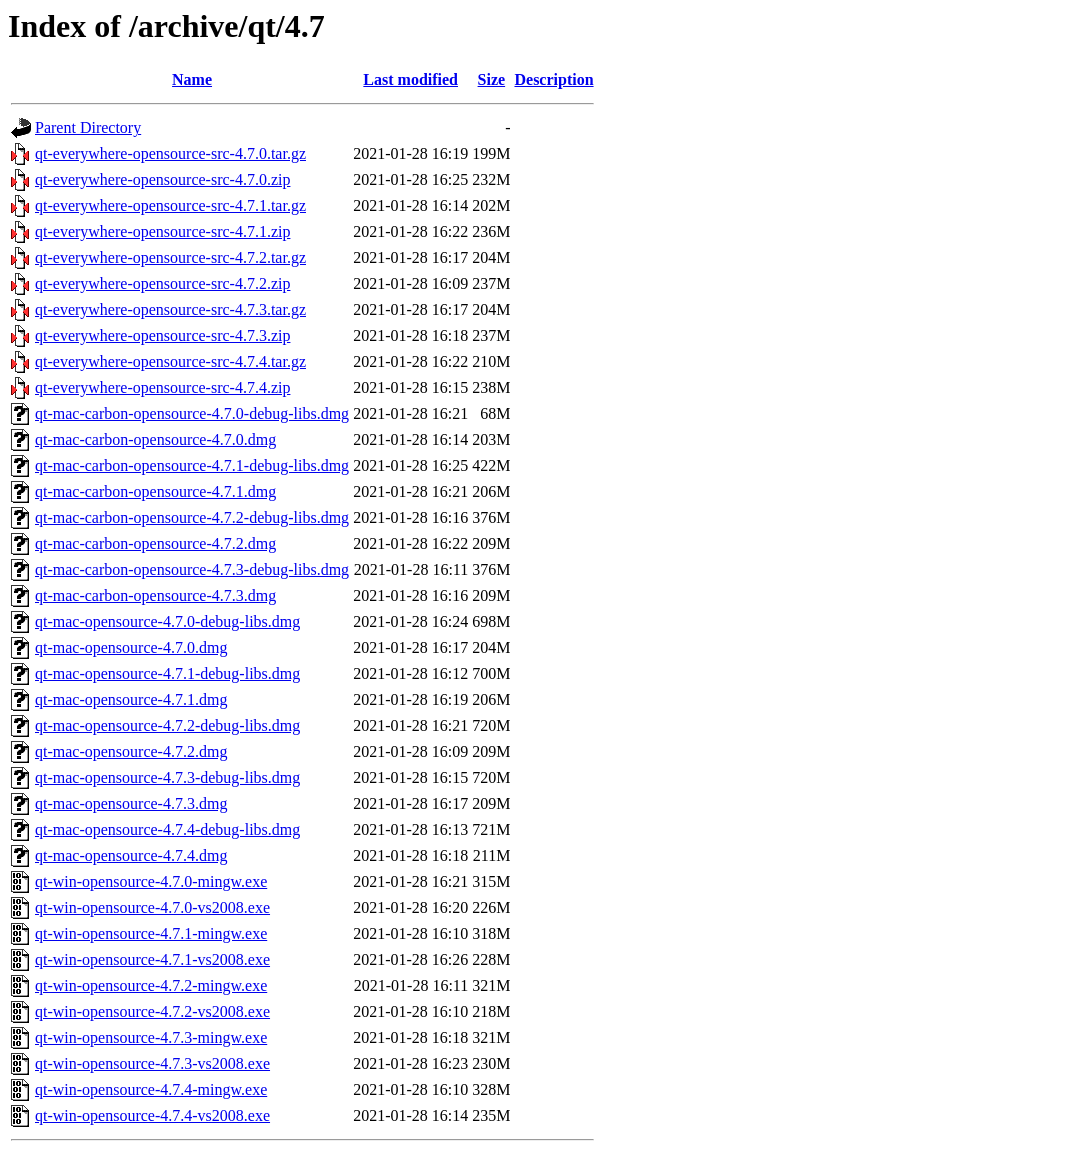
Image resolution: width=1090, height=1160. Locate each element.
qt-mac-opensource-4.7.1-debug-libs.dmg (167, 673)
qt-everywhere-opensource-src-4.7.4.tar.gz (170, 361)
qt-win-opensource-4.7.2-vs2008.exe (152, 1011)
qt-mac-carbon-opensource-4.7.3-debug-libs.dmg (192, 569)
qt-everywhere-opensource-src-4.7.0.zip (162, 179)
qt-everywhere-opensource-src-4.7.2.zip (162, 283)
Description (553, 79)
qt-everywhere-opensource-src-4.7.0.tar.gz (170, 153)
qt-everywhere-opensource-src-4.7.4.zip (162, 387)
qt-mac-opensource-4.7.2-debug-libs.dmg (167, 725)
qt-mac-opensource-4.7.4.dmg (131, 855)
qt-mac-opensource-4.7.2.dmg (131, 751)
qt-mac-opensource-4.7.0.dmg (131, 647)
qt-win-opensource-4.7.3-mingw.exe (151, 1037)
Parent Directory (88, 127)
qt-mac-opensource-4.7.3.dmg (131, 803)
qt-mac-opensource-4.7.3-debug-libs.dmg (167, 777)
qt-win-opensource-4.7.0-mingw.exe (151, 881)
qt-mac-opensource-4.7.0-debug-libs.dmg (167, 621)
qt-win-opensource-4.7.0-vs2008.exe (152, 907)
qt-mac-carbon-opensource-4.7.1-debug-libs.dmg (192, 465)
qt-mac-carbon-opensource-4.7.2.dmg (155, 543)
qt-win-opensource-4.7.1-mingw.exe (151, 933)
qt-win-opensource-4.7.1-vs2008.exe (152, 959)
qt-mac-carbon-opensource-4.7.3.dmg (155, 595)
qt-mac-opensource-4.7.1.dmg (131, 699)
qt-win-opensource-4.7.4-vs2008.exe (152, 1115)
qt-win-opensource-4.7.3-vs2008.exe (152, 1063)
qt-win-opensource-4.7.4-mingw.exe (151, 1089)
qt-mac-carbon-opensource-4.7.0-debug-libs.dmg (192, 413)
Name (192, 79)
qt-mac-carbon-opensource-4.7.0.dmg (155, 439)
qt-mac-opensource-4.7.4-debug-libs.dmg (167, 829)
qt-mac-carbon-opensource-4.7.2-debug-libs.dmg (192, 517)
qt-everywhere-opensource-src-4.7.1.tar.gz (170, 205)
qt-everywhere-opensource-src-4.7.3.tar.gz (170, 309)
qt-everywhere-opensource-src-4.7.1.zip (162, 231)
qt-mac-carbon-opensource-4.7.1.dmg (155, 491)
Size (492, 79)
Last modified (410, 79)
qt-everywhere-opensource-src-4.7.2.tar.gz (170, 257)
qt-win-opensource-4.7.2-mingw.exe (151, 985)
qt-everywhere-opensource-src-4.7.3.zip (162, 335)
